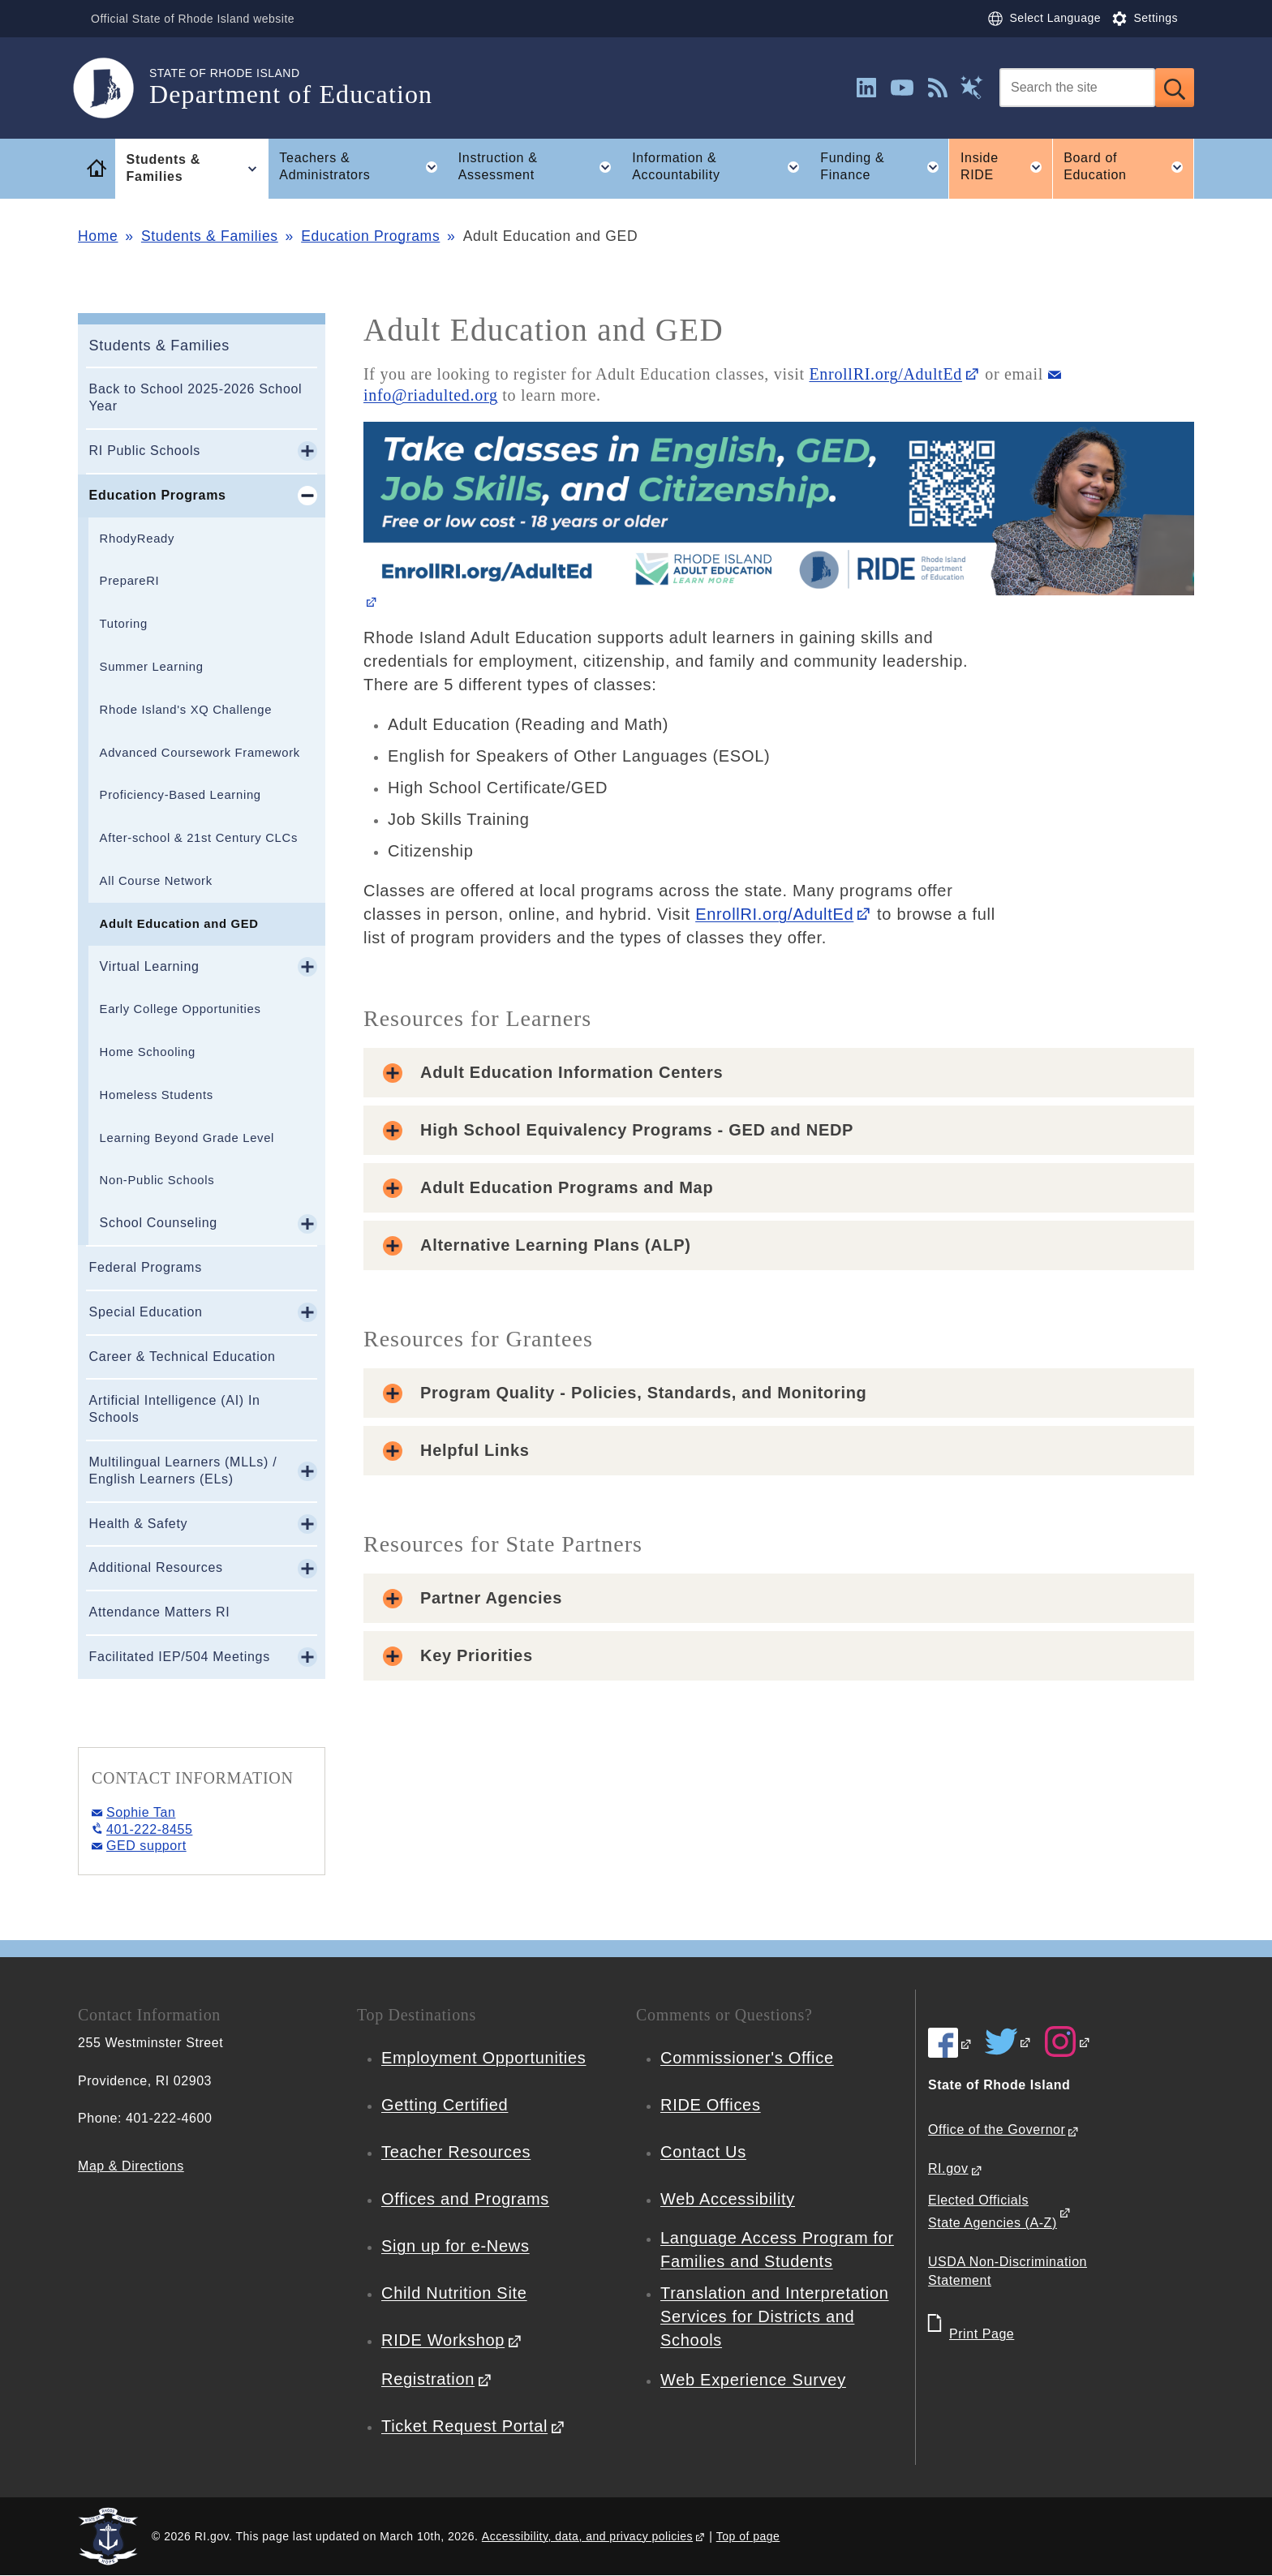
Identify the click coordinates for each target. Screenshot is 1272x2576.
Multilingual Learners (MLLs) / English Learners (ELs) (183, 1470)
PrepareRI (130, 580)
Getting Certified (444, 2105)
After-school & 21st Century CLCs (199, 837)
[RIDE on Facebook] (950, 2043)
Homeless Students (156, 1094)
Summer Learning (152, 666)
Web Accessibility (727, 2199)
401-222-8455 (149, 1829)
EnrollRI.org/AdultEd (885, 374)
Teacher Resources (456, 2152)
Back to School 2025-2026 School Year (196, 397)
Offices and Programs (465, 2199)
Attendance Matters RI (159, 1612)
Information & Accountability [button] (720, 167)
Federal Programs (145, 1267)
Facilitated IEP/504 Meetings (179, 1657)
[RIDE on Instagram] (1067, 2041)
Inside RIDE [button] (1006, 167)
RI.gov (948, 2168)
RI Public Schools (144, 450)
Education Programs (370, 236)
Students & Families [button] (198, 169)
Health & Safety (138, 1524)
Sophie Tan (140, 1812)
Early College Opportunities (180, 1008)
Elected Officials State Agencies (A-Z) (992, 2211)
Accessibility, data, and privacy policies (587, 2536)
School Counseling (158, 1223)
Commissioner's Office (747, 2058)
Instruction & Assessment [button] (539, 167)
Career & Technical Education (182, 1356)
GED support (146, 1846)
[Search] (1077, 87)
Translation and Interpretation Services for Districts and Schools (774, 2316)
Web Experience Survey (753, 2380)
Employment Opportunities (483, 2058)
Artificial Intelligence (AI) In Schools (174, 1408)
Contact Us (703, 2152)
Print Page (981, 2334)
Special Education (146, 1312)
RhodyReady (137, 538)
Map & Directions (131, 2166)
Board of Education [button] (1129, 167)
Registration (428, 2379)
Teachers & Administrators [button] (363, 167)
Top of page (748, 2536)
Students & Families (209, 236)
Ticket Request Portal (464, 2426)
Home (98, 236)
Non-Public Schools (157, 1180)
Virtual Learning (150, 966)
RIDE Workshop (443, 2340)
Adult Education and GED (179, 923)
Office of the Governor (996, 2129)
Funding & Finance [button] (884, 167)
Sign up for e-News (455, 2246)
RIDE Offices (710, 2105)
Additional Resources (156, 1567)
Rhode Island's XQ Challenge (186, 709)
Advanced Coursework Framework (200, 752)
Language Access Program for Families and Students (777, 2249)
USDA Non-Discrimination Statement (1007, 2271)
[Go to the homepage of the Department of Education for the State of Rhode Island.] (113, 88)
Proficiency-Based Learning (180, 794)
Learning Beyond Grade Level (187, 1137)
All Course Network (156, 880)
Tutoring (124, 623)
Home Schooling (148, 1051)
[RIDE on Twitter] (1008, 2041)
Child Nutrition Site (454, 2293)
